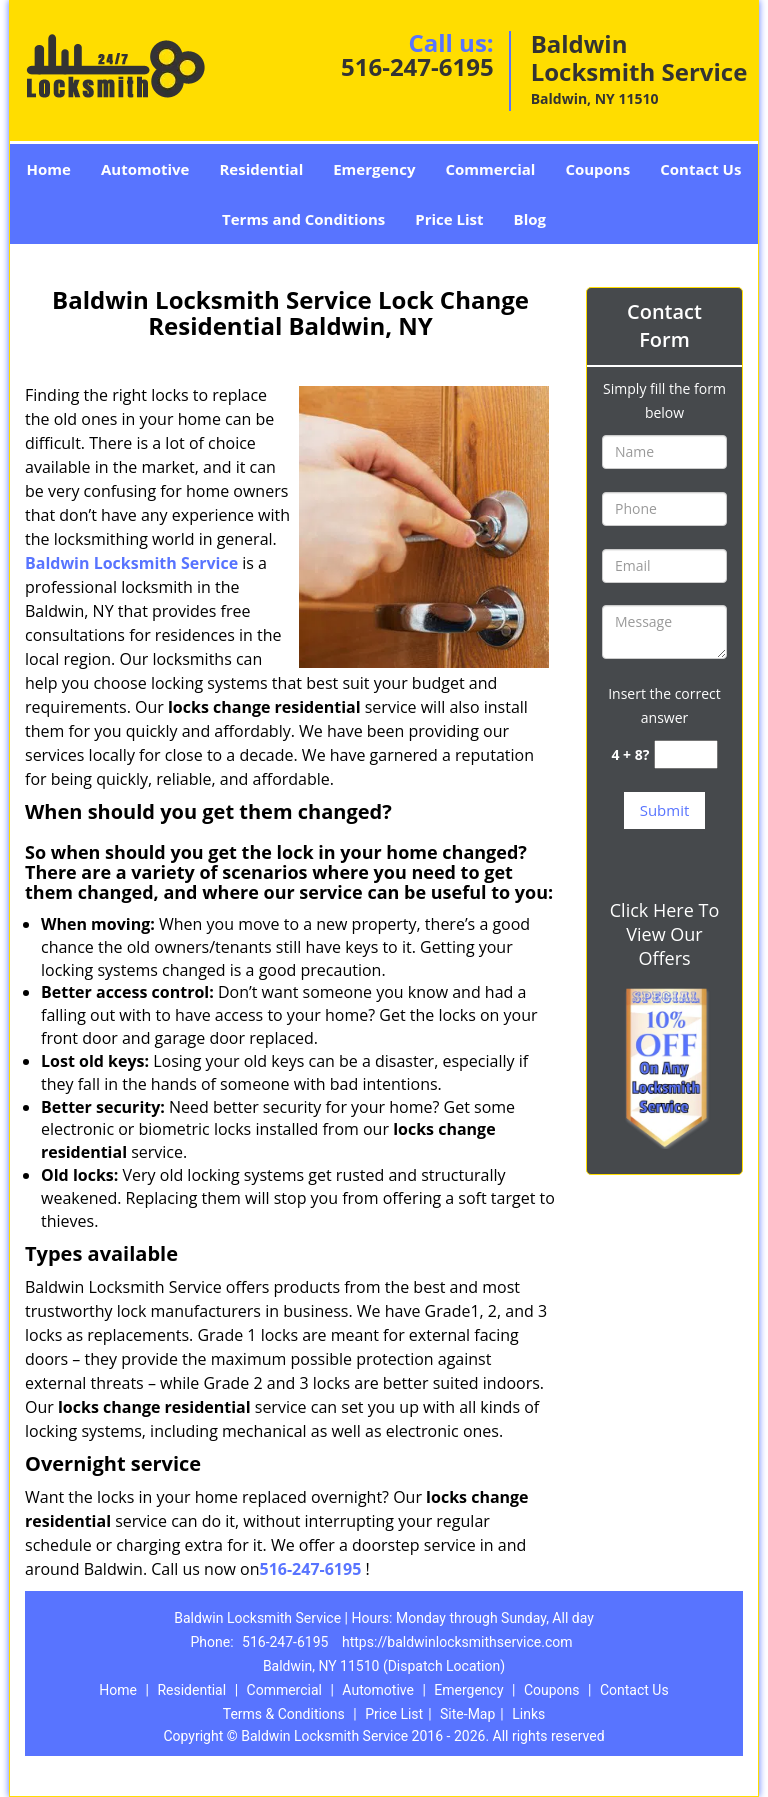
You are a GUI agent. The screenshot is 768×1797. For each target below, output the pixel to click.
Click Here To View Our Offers (664, 934)
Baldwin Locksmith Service (131, 563)
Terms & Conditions (284, 1714)
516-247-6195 (417, 66)
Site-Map (467, 1714)
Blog (530, 219)
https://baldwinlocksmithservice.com (457, 1642)
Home (49, 169)
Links (528, 1714)
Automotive (145, 169)
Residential (261, 169)
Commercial (490, 169)
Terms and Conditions (303, 219)
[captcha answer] (686, 754)
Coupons (597, 169)
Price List (449, 219)
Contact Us (700, 169)
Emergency (374, 169)
